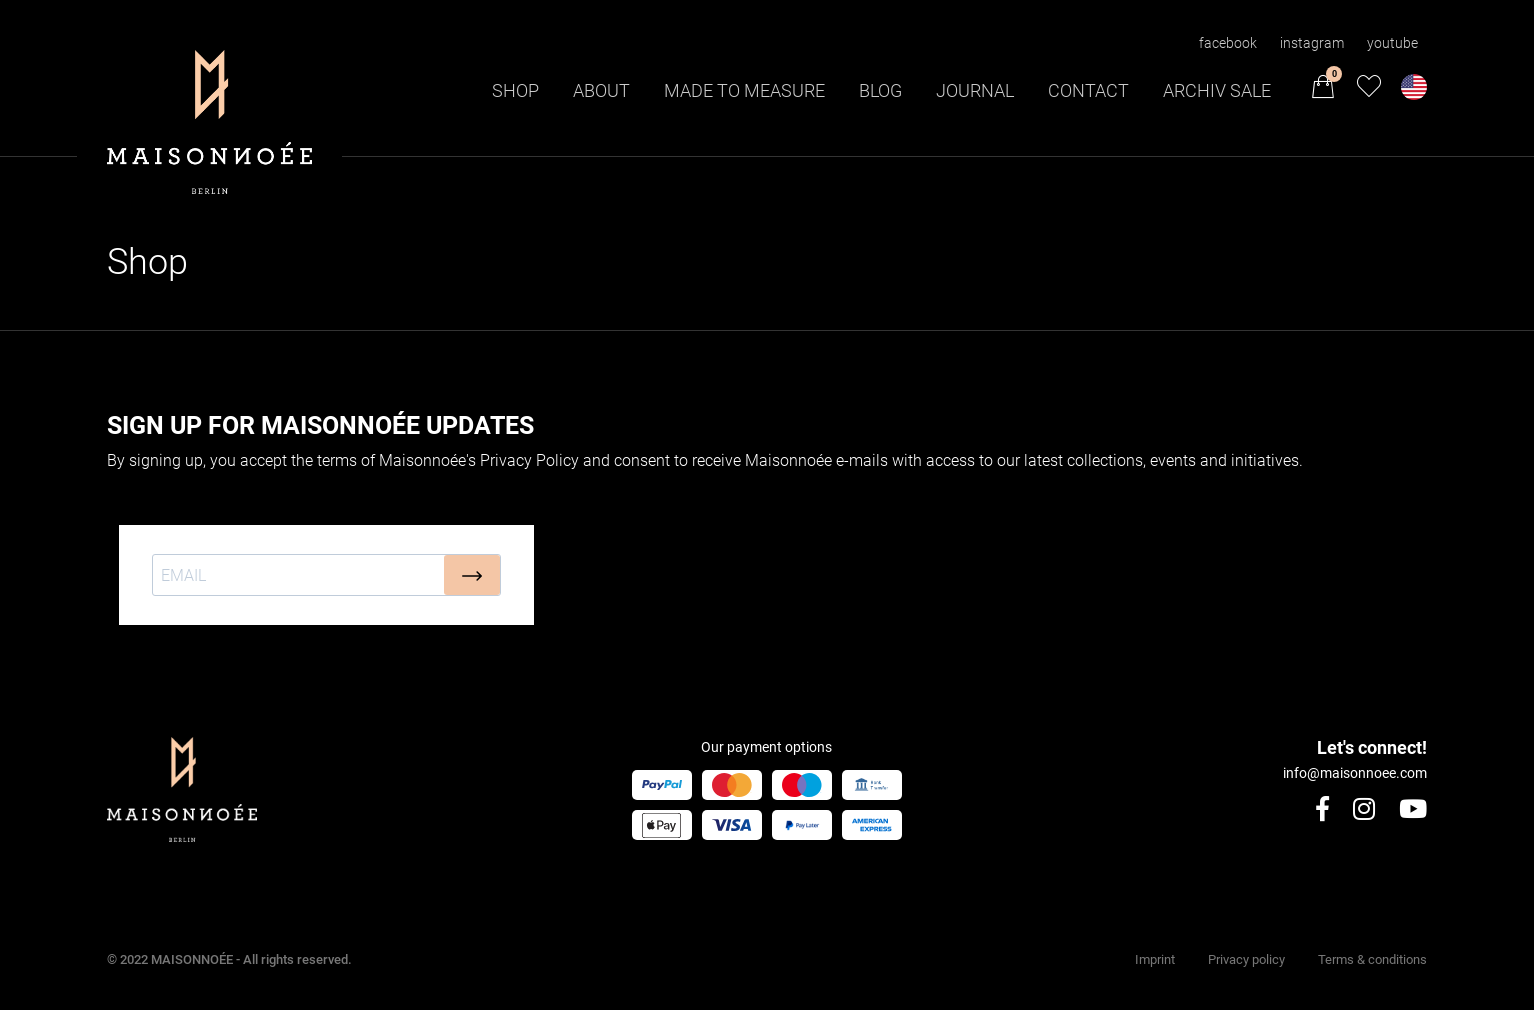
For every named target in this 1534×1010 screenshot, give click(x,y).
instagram (1312, 43)
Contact (1088, 90)
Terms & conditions (1372, 959)
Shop (515, 90)
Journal (975, 90)
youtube (1392, 43)
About (601, 90)
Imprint (1155, 959)
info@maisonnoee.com (1355, 773)
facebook (1228, 43)
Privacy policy (1246, 959)
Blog (880, 90)
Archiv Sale (1217, 90)
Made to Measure (744, 90)
